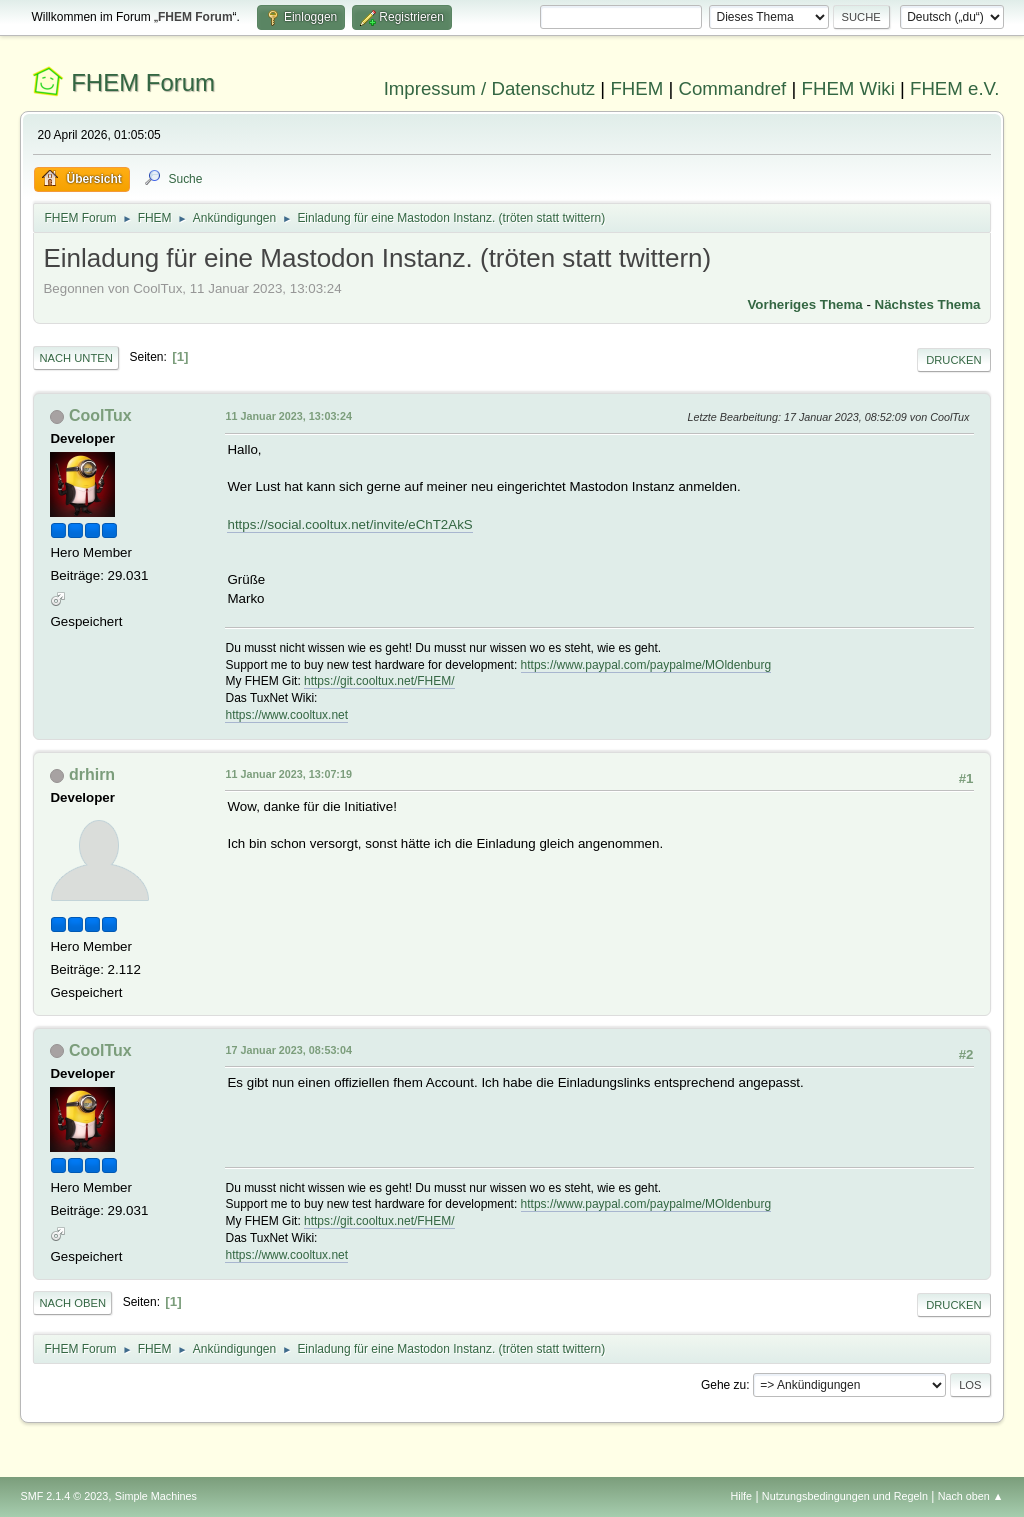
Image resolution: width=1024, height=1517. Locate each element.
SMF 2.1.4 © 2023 (64, 1496)
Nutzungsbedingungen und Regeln (845, 1496)
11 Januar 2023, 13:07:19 (288, 774)
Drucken (953, 360)
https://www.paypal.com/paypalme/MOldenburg (646, 665)
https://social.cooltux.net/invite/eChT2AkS (349, 524)
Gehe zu (723, 1385)
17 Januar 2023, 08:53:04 (288, 1050)
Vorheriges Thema (804, 304)
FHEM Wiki (848, 88)
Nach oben (72, 1303)
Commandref (732, 88)
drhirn (92, 774)
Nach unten (75, 358)
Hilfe (742, 1496)
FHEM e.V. (955, 88)
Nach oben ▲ (971, 1496)
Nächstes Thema (928, 304)
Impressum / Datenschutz (490, 88)
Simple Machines (156, 1496)
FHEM (636, 88)
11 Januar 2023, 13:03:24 (288, 416)
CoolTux (100, 415)
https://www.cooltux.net (286, 715)
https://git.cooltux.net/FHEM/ (379, 681)
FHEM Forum (143, 82)
